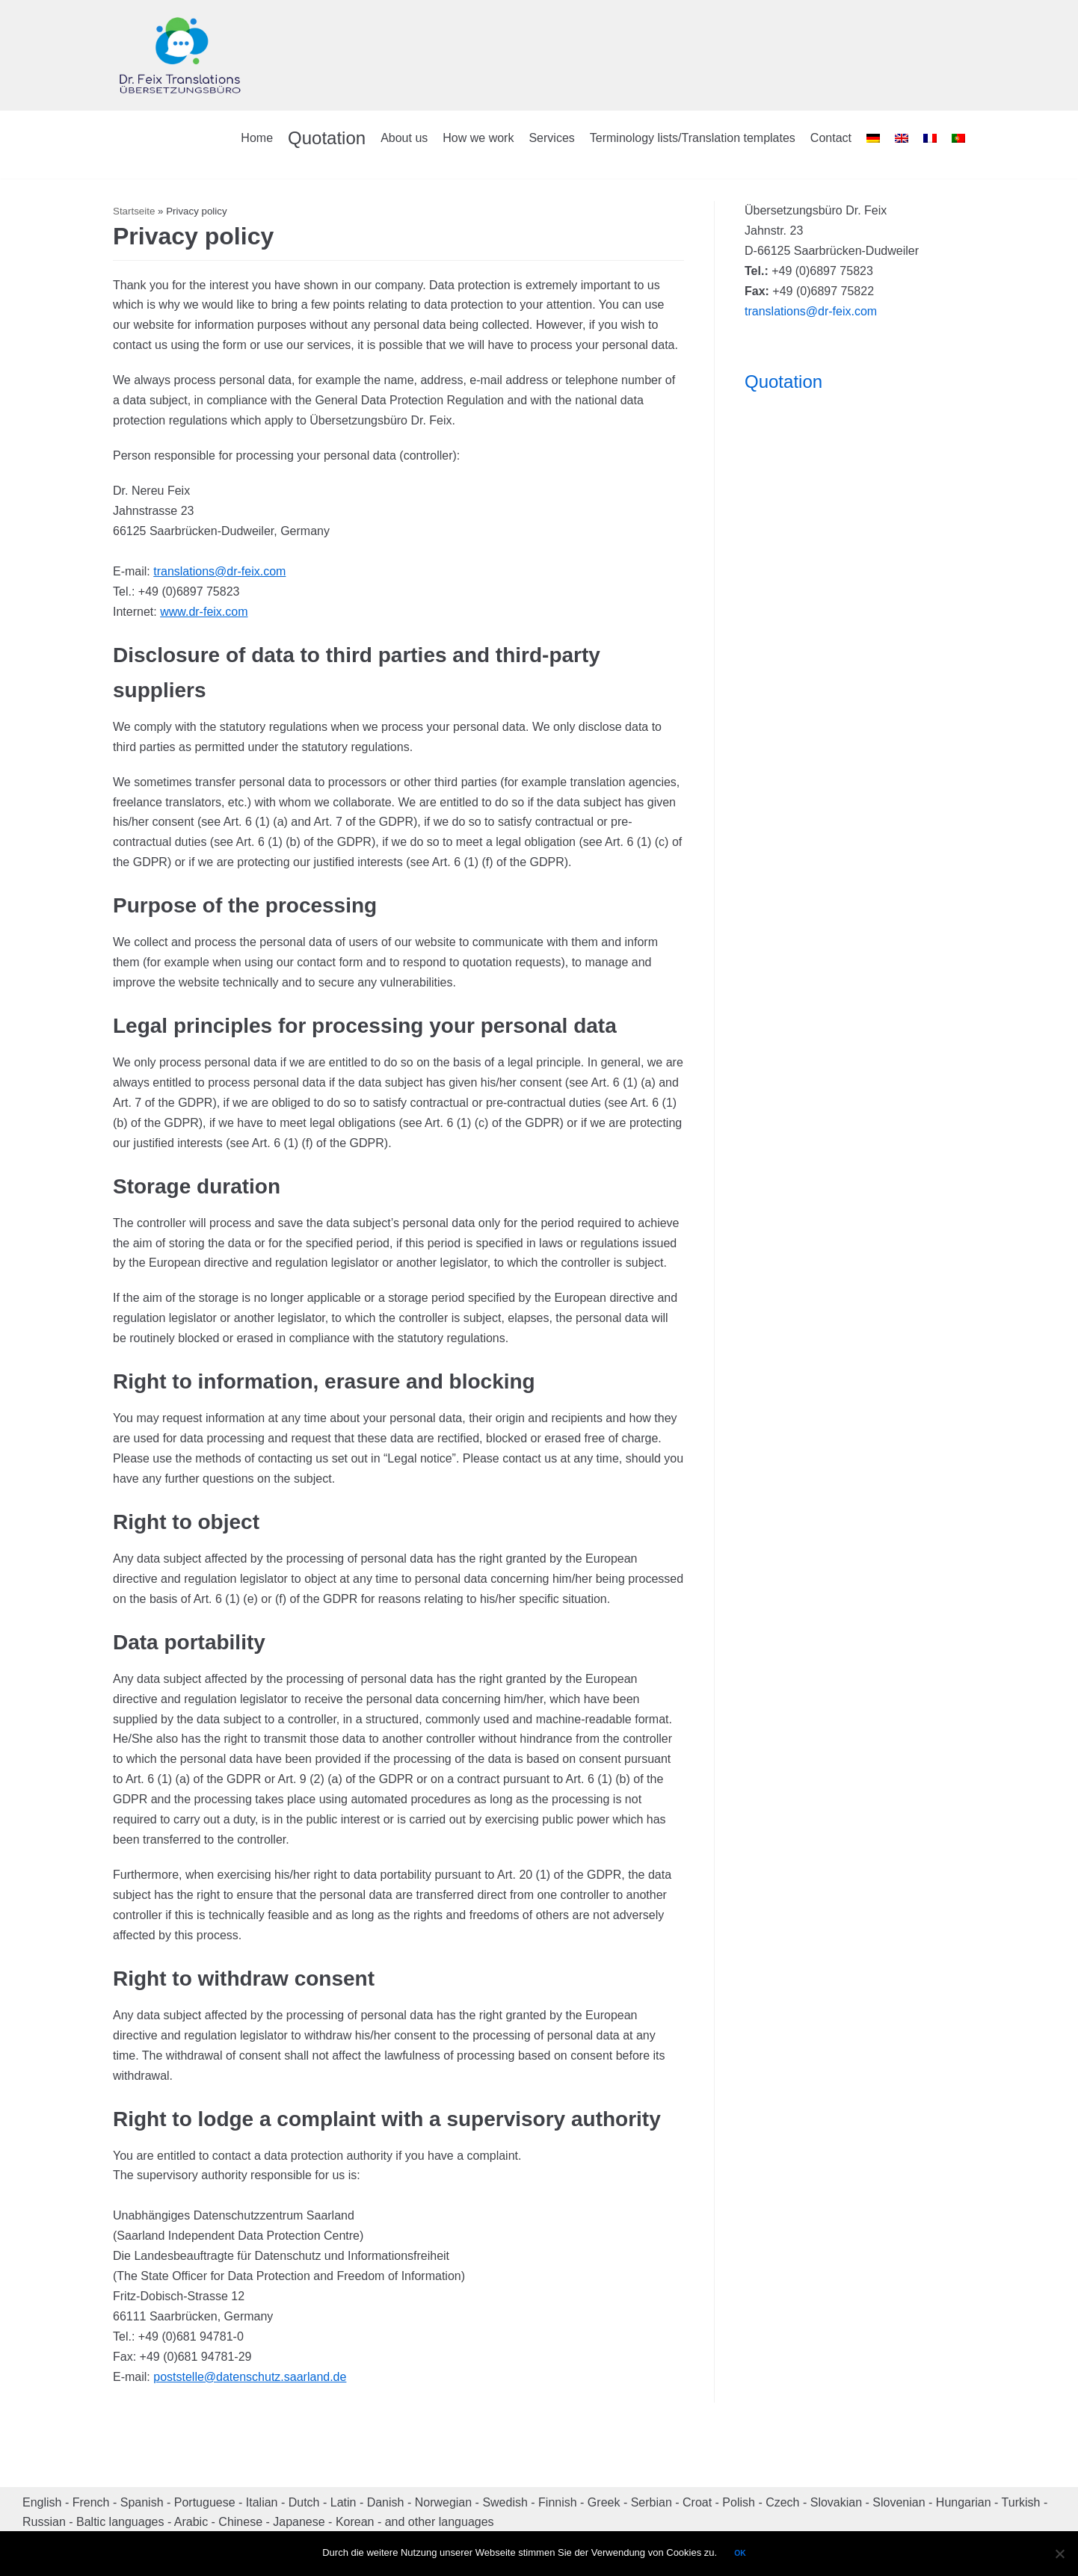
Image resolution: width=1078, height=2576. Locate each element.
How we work (478, 138)
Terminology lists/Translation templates (692, 138)
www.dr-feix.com (203, 611)
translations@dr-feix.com (219, 571)
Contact (830, 138)
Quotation (327, 138)
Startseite (134, 211)
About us (404, 138)
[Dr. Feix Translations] (180, 55)
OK (740, 2553)
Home (257, 138)
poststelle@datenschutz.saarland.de (249, 2376)
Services (551, 138)
